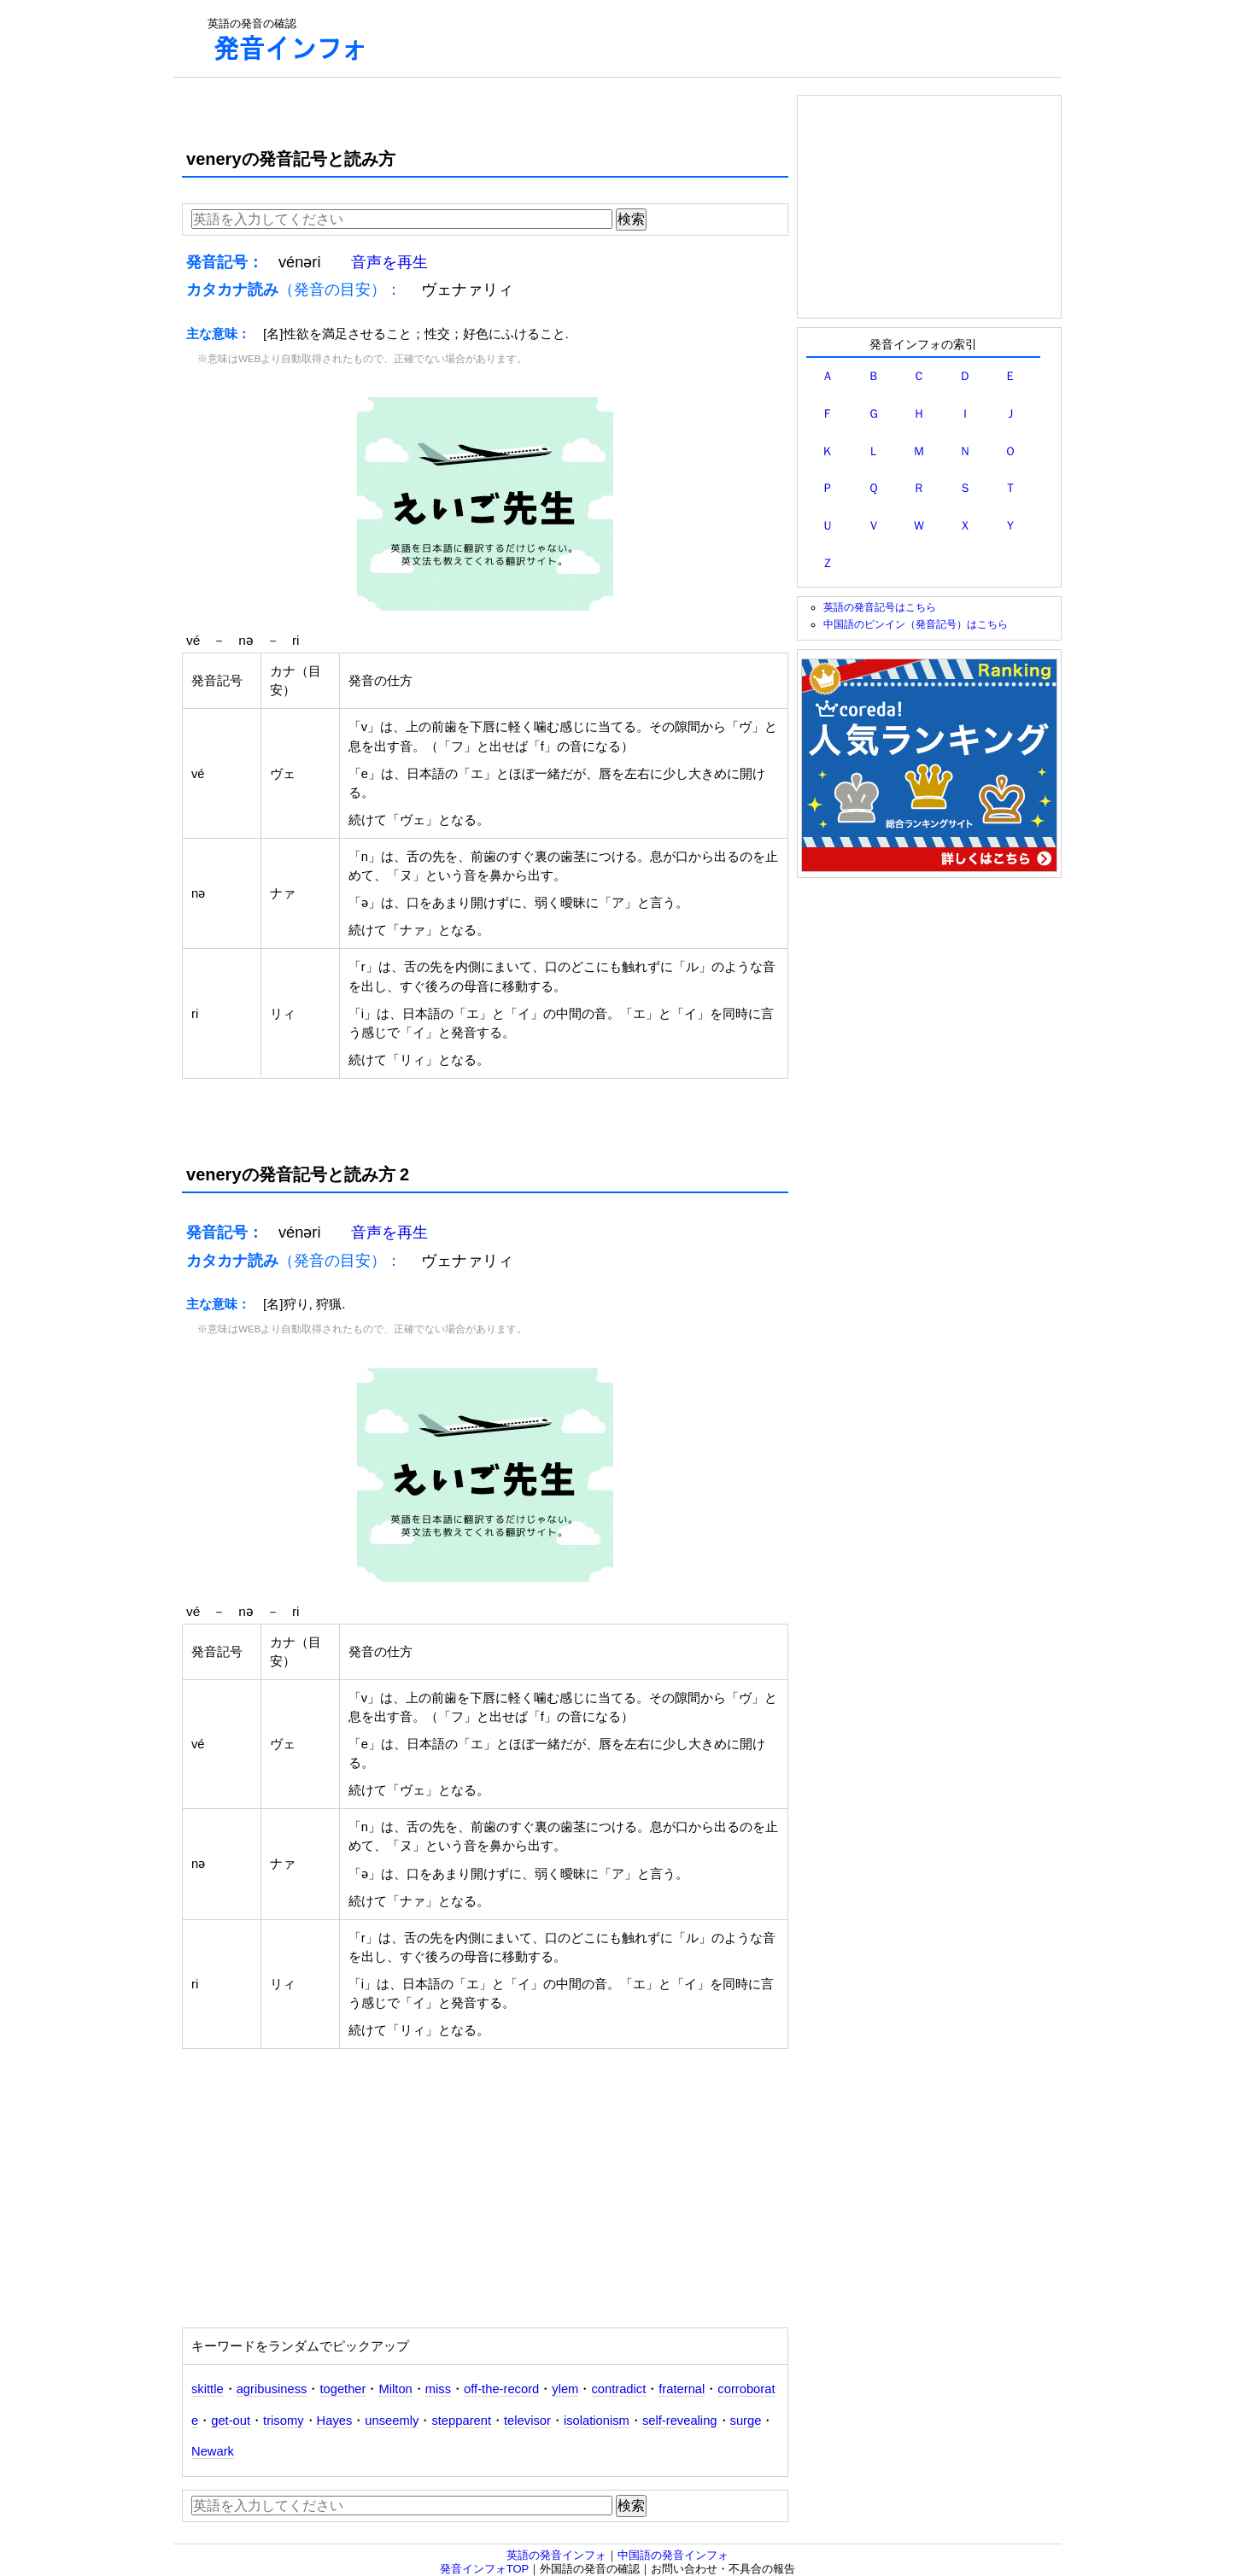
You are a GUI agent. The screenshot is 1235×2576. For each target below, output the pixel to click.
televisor (527, 2420)
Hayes (335, 2420)
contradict (618, 2389)
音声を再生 (389, 262)
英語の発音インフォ (556, 2555)
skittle (207, 2389)
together (342, 2389)
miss (438, 2389)
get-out (230, 2420)
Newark (212, 2451)
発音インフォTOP (485, 2568)
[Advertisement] (716, 38)
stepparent (461, 2420)
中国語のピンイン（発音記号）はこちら (915, 623)
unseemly (391, 2420)
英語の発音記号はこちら (879, 606)
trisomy (283, 2420)
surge (746, 2420)
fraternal (681, 2389)
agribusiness (272, 2389)
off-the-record (501, 2389)
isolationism (596, 2420)
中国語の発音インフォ (673, 2555)
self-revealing (679, 2420)
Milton (395, 2389)
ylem (565, 2389)
